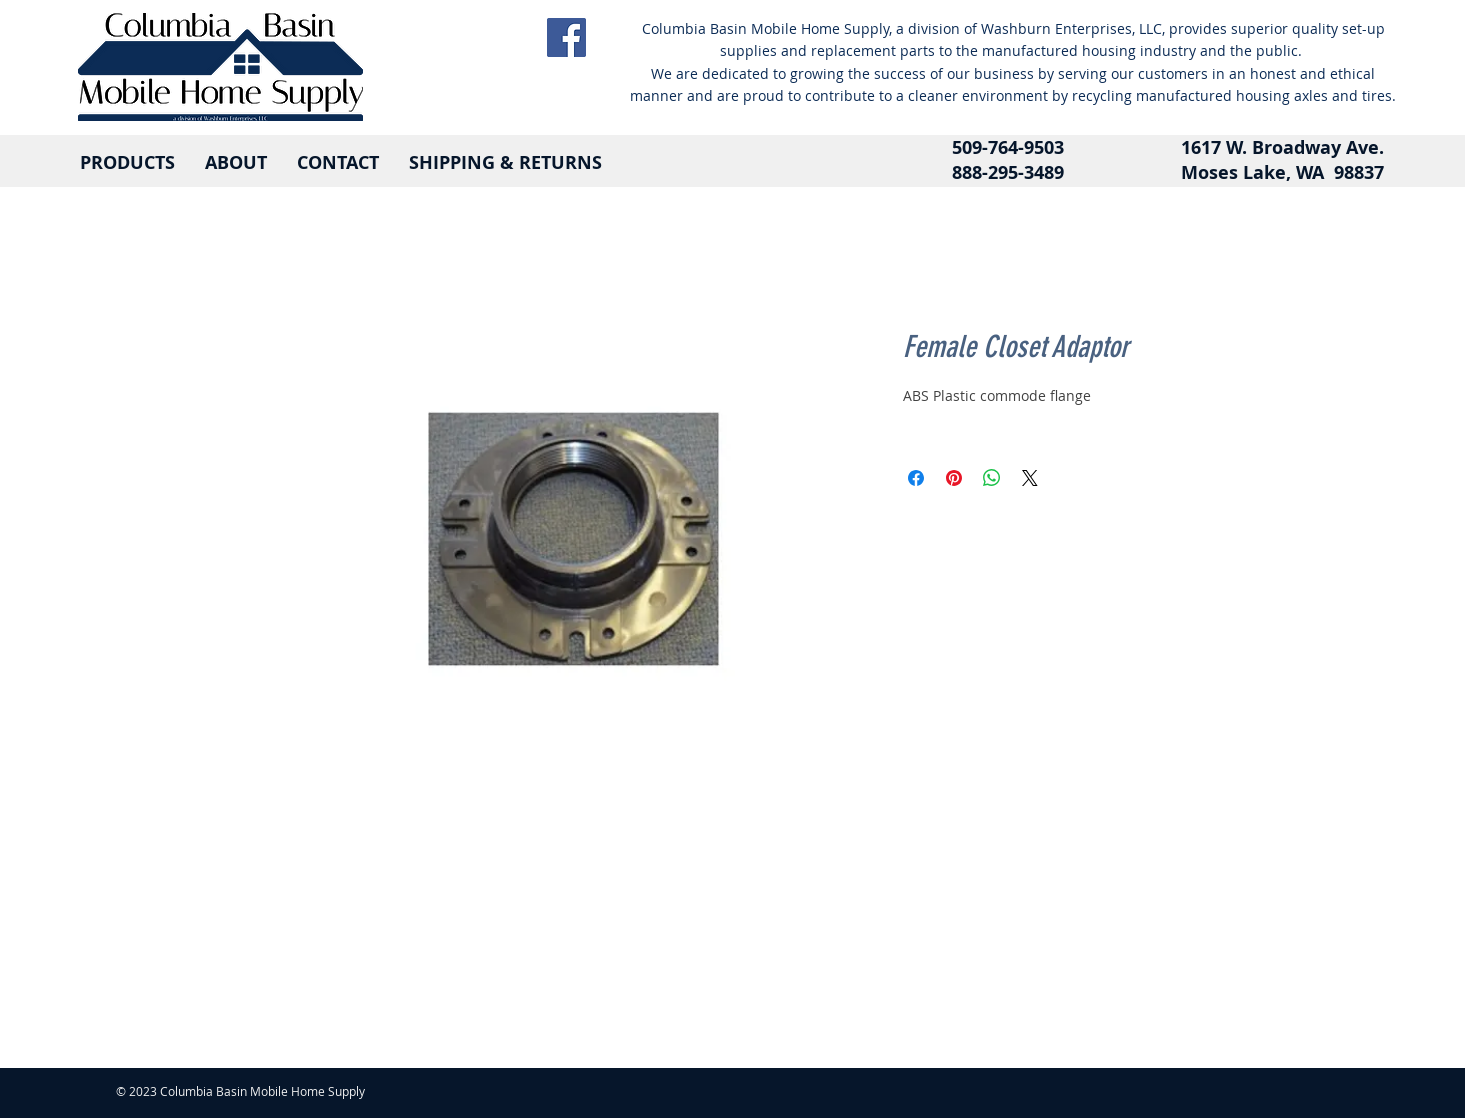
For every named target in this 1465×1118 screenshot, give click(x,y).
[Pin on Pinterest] (954, 478)
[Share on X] (1030, 478)
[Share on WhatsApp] (992, 478)
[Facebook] (566, 37)
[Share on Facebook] (916, 478)
